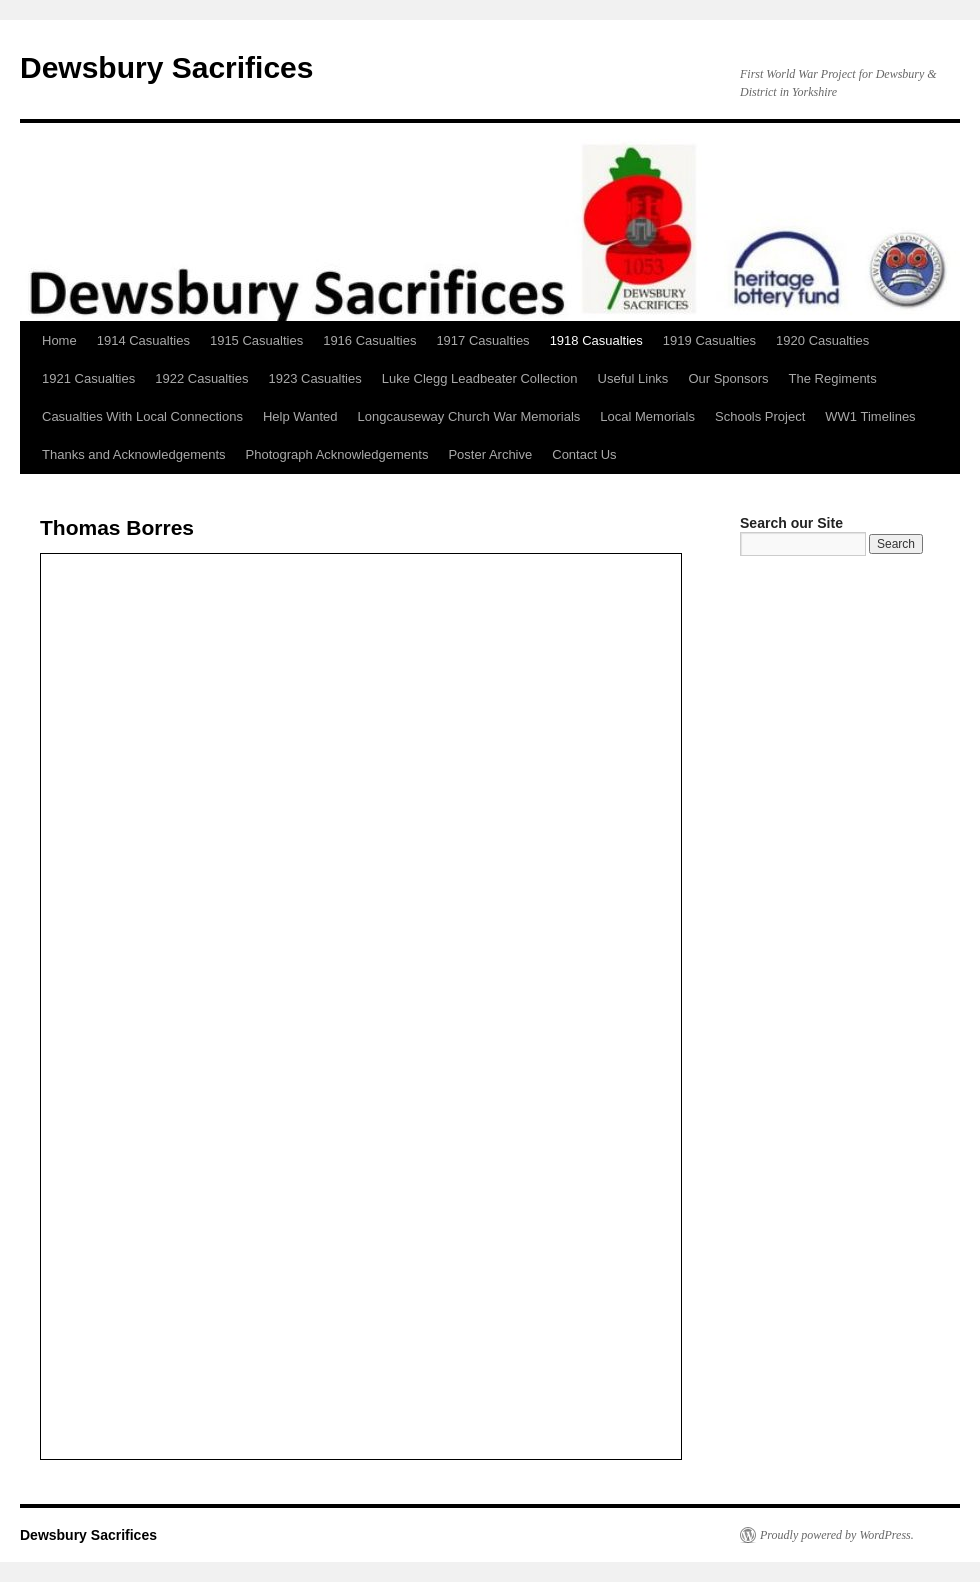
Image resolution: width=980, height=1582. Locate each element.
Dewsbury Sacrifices (166, 67)
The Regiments (833, 378)
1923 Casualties (314, 378)
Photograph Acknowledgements (337, 454)
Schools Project (760, 416)
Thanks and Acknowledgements (134, 454)
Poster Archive (490, 454)
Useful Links (633, 378)
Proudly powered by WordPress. (837, 1535)
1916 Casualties (369, 340)
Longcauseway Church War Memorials (469, 416)
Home (59, 340)
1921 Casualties (88, 378)
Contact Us (584, 454)
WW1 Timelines (870, 416)
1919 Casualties (709, 340)
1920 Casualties (822, 340)
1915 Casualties (256, 340)
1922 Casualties (201, 378)
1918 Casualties (596, 340)
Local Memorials (647, 416)
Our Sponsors (728, 378)
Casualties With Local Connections (142, 416)
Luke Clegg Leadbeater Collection (480, 378)
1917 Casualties (482, 340)
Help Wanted (300, 416)
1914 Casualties (143, 340)
